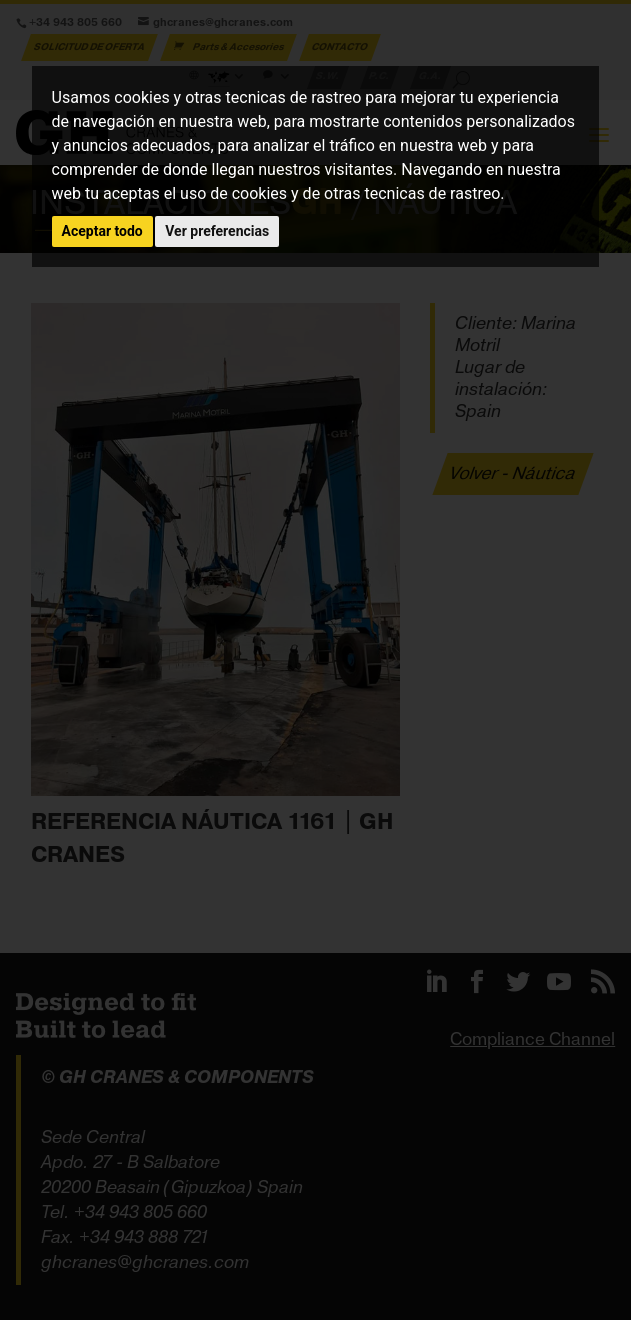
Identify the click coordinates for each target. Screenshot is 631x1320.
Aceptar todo (102, 231)
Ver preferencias (217, 231)
